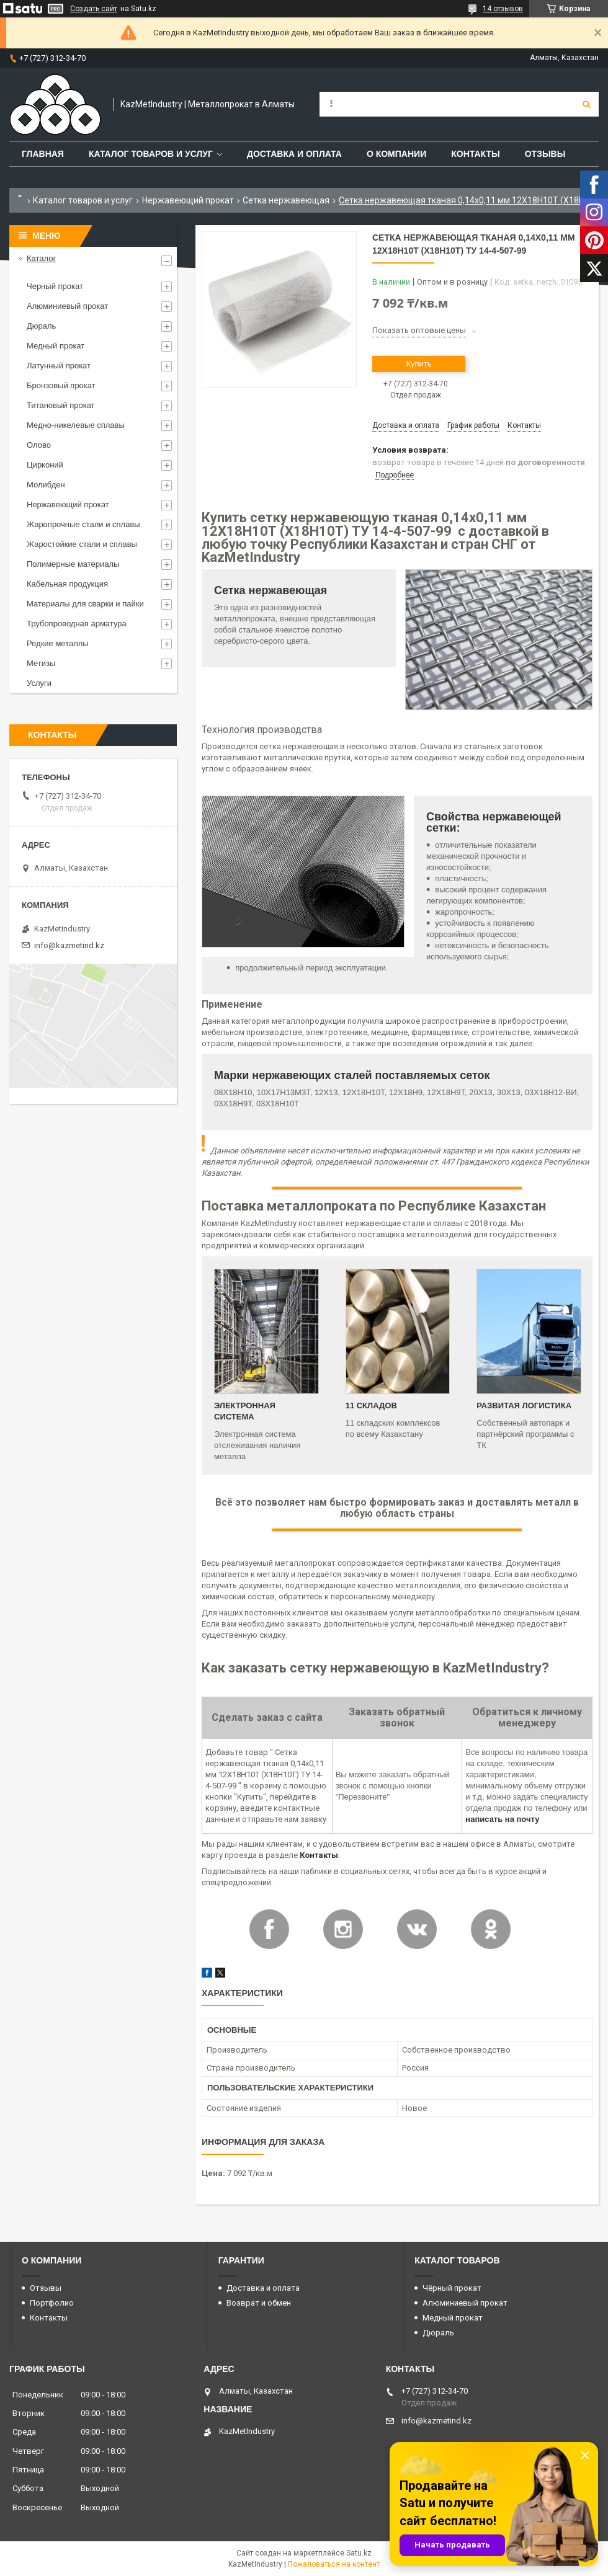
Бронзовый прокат (61, 385)
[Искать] (586, 104)
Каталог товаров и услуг (151, 154)
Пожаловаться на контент (334, 2564)
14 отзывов (503, 8)
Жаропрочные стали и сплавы (83, 524)
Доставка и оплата (294, 154)
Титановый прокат (61, 405)
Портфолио (52, 2302)
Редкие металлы (58, 643)
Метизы (41, 663)
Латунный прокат (59, 365)
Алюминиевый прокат (67, 306)
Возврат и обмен (258, 2302)
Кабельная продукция (67, 583)
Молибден (46, 484)
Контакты (475, 154)
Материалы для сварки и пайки (85, 603)
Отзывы (545, 154)
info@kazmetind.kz (69, 945)
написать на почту (502, 1819)
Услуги (39, 683)
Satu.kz (359, 2553)
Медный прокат (55, 345)
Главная (43, 154)
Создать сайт (93, 8)
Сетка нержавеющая (286, 200)
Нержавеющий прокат (188, 200)
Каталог (41, 258)
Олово (39, 445)
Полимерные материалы (73, 564)
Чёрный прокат (451, 2288)
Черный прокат (55, 286)
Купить (418, 363)
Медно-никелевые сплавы (76, 425)
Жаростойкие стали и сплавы (82, 544)
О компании (396, 154)
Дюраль (41, 326)
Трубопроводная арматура (77, 623)
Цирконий (45, 464)
